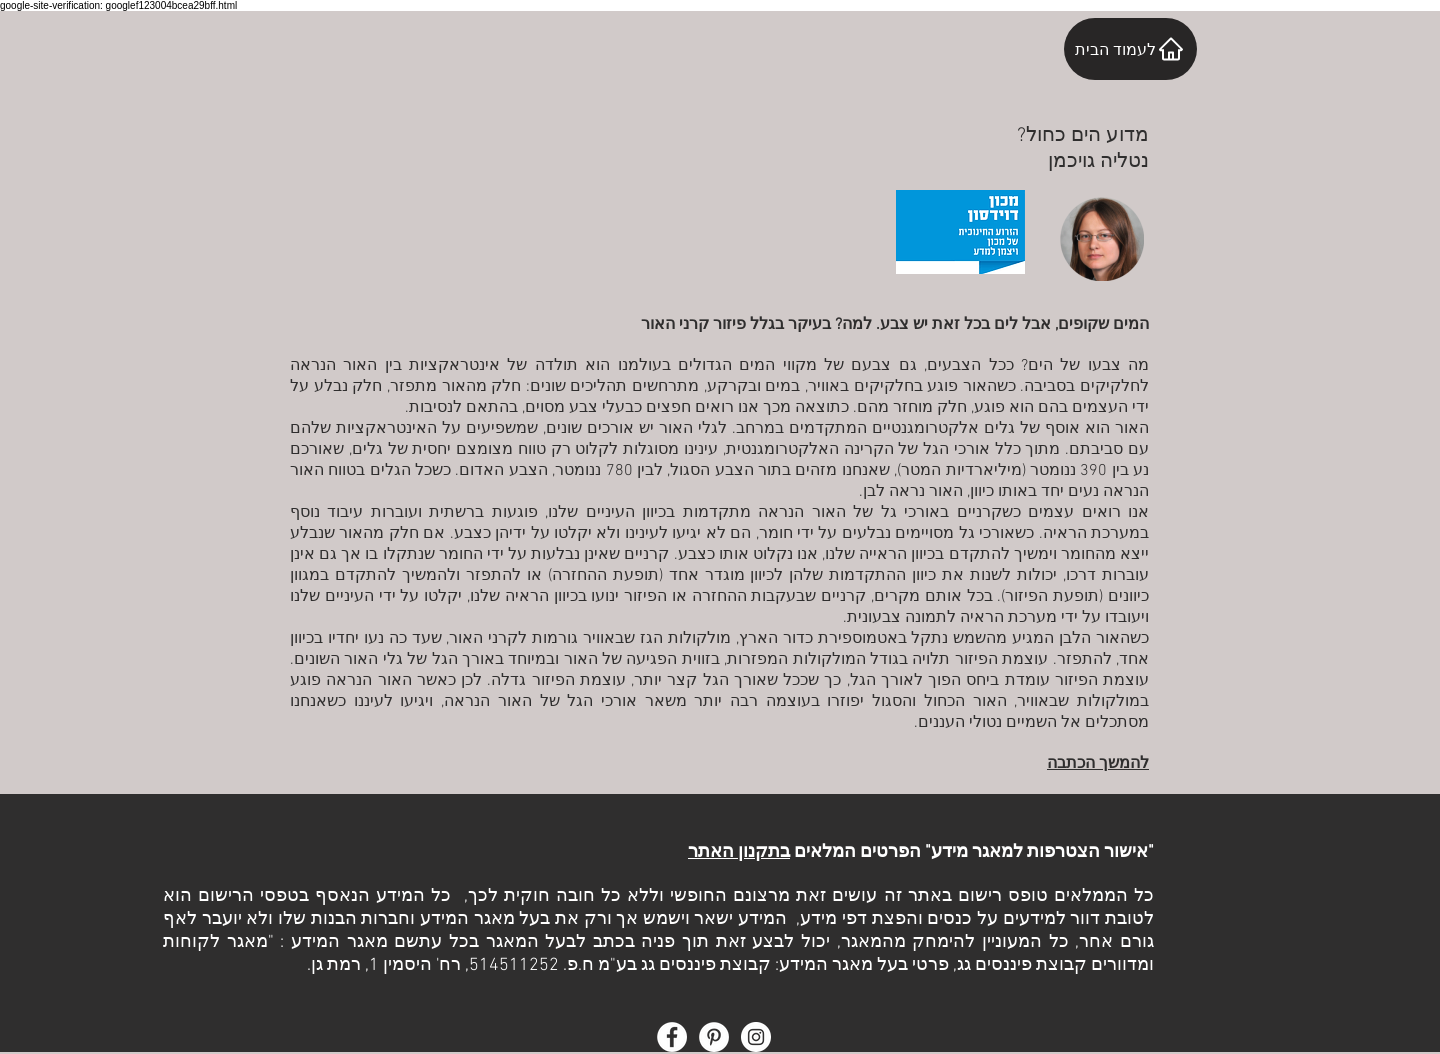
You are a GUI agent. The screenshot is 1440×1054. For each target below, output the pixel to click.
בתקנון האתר (739, 852)
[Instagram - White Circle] (756, 1037)
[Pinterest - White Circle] (714, 1037)
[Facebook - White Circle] (672, 1037)
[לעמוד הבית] (1130, 49)
